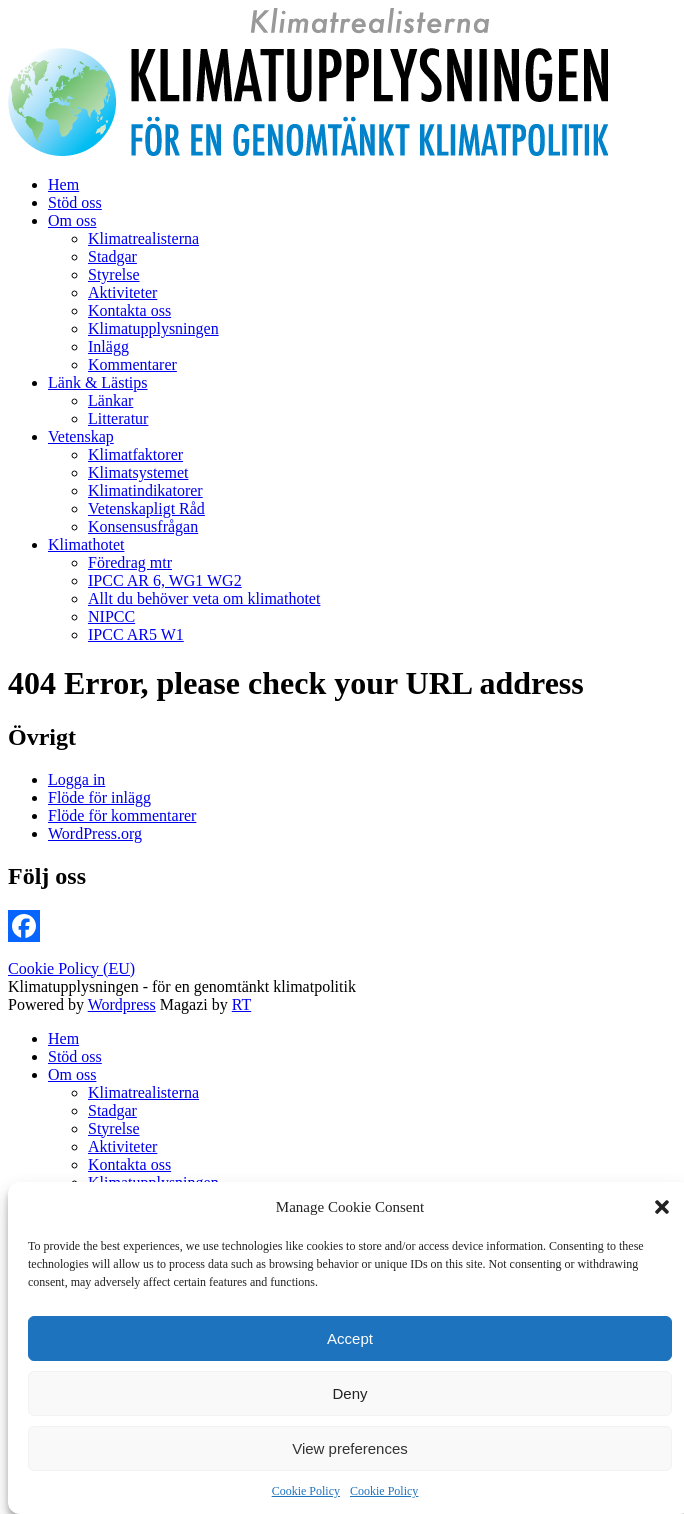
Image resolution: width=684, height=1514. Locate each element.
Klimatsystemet (138, 472)
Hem (63, 184)
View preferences (350, 1448)
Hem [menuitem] (63, 1038)
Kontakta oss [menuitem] (129, 1164)
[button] (662, 1207)
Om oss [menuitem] (72, 1074)
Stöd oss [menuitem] (75, 1056)
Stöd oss (75, 202)
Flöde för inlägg (99, 797)
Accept (350, 1338)
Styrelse (114, 274)
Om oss (72, 220)
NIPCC (111, 616)
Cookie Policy (306, 1491)
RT (241, 1004)
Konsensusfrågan (143, 526)
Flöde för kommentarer (122, 815)
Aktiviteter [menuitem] (122, 1146)
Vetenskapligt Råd (146, 508)
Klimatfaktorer (135, 454)
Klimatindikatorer (145, 490)
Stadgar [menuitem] (112, 1110)
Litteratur (118, 418)
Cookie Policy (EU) (71, 968)
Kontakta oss (129, 310)
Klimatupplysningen (153, 328)
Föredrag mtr (130, 562)
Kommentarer (132, 364)
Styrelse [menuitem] (114, 1128)
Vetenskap (81, 436)
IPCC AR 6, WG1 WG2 (165, 580)
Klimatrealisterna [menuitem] (143, 1092)
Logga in (76, 779)
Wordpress (122, 1004)
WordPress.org (95, 833)
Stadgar (112, 256)
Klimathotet (86, 544)
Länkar (110, 400)
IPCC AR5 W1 (136, 634)
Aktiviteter (122, 292)
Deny (349, 1393)
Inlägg (108, 346)
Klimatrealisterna (143, 238)
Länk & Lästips (98, 382)
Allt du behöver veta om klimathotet (204, 598)
